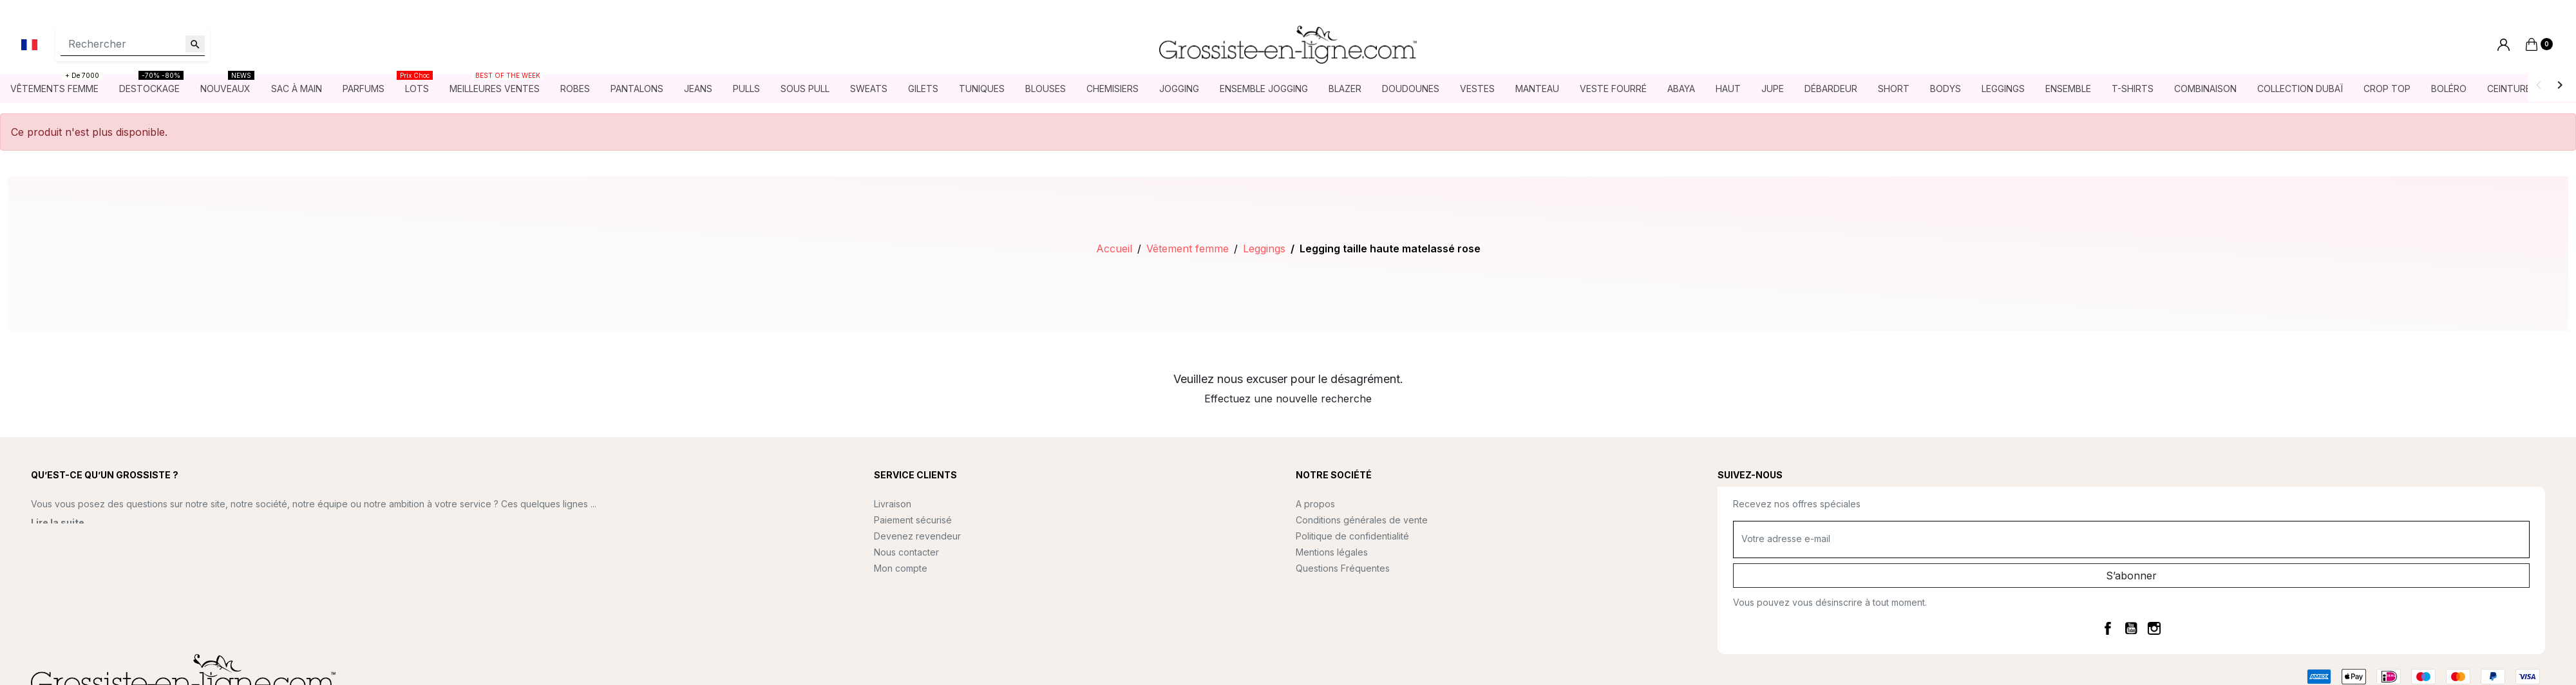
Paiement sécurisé (913, 519)
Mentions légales (1332, 552)
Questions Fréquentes (1343, 568)
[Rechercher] (133, 44)
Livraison (892, 503)
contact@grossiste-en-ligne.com (132, 559)
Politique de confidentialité (1352, 535)
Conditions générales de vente (1362, 519)
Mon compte (900, 568)
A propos (1315, 503)
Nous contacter (906, 552)
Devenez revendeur (917, 535)
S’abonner (2131, 575)
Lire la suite (57, 522)
